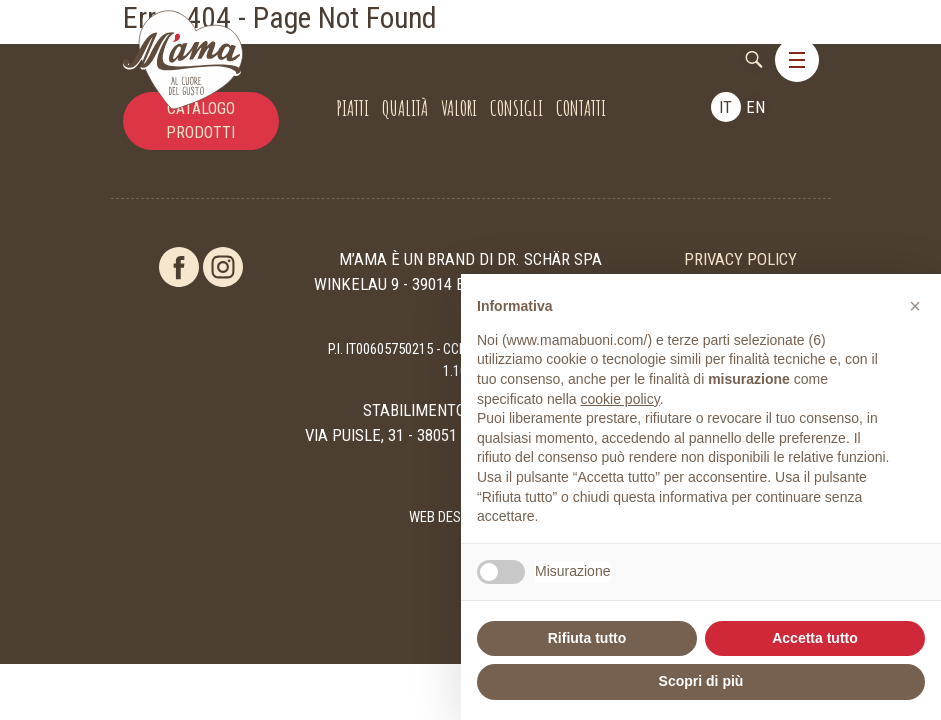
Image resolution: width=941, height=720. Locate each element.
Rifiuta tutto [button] (587, 638)
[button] (915, 306)
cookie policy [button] (620, 399)
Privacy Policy (740, 259)
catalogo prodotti (200, 120)
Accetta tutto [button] (815, 638)
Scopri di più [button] (701, 681)
